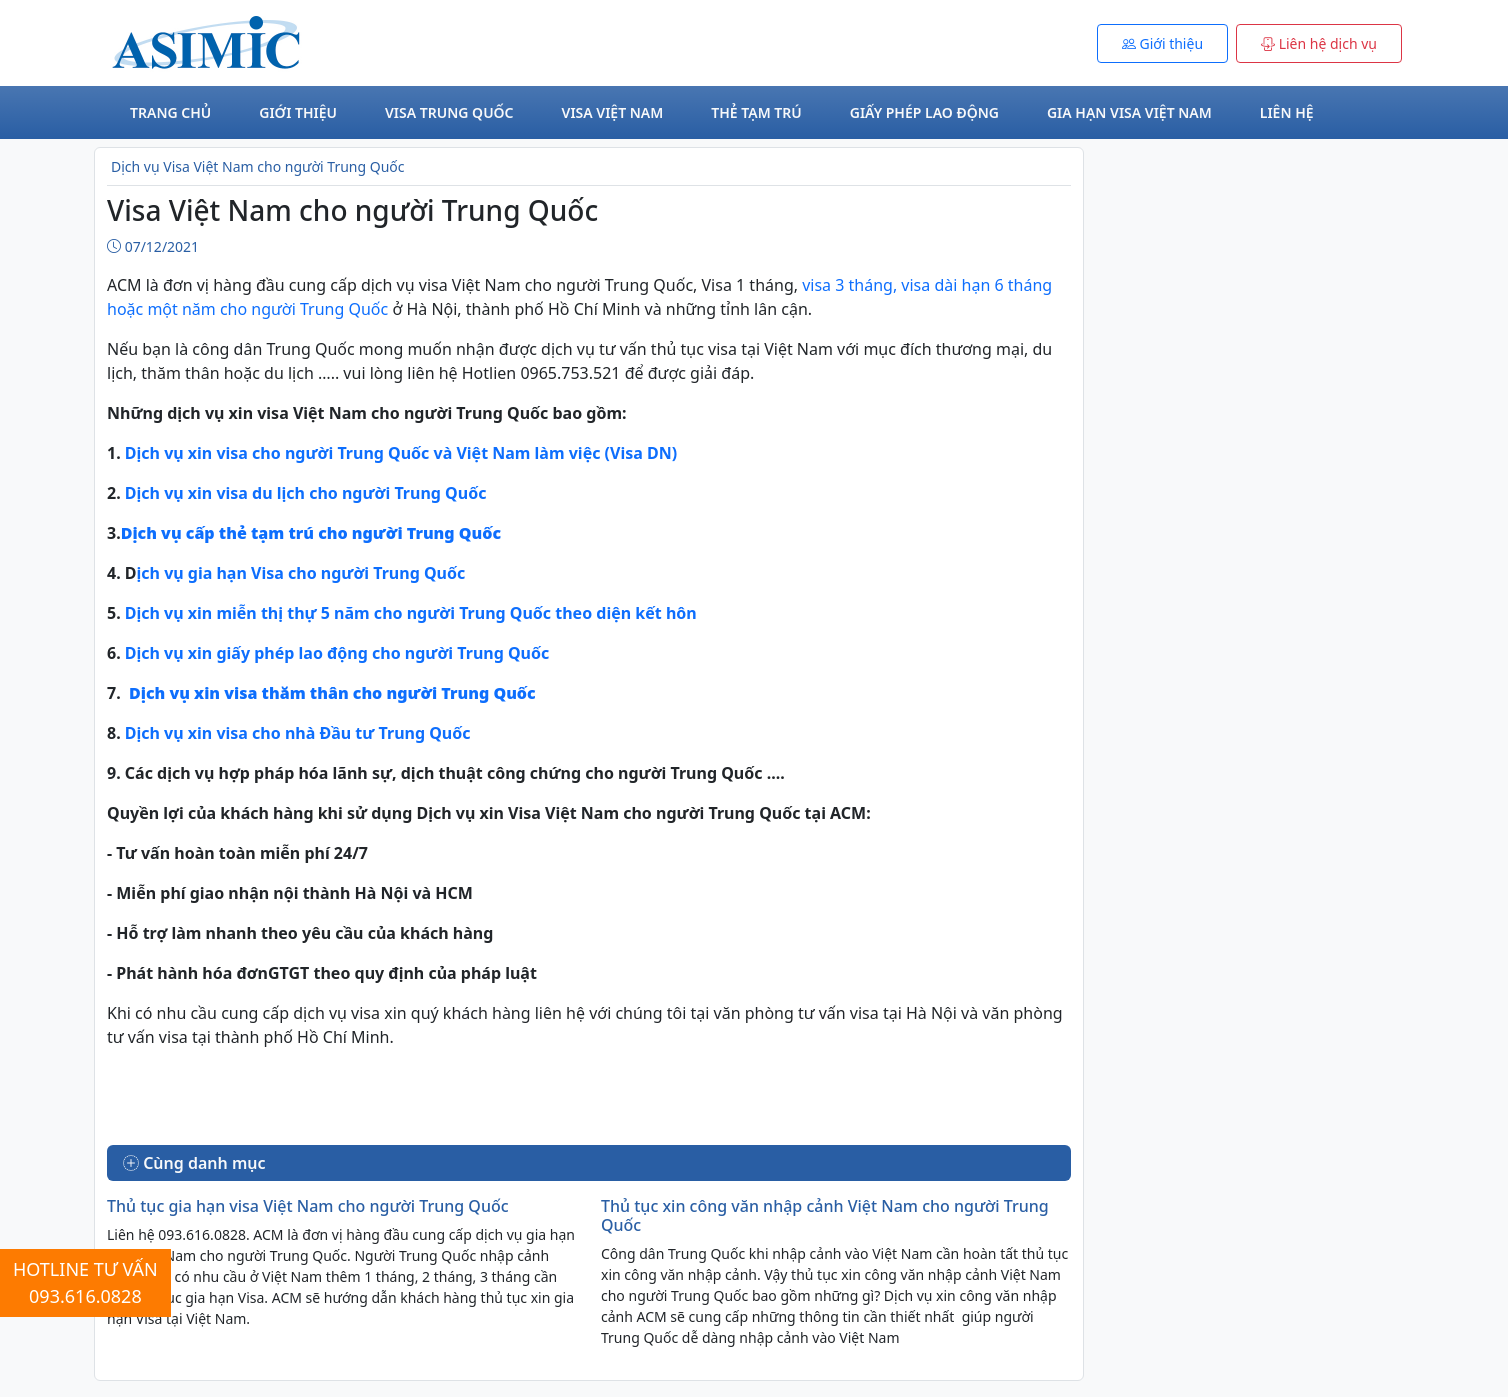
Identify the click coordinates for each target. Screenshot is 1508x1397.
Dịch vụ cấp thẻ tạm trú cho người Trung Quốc (311, 533)
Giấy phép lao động (924, 112)
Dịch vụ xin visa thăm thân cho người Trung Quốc (332, 693)
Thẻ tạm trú (756, 112)
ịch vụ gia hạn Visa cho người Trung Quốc (301, 573)
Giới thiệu (298, 112)
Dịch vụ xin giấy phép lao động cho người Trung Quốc (337, 653)
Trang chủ (170, 112)
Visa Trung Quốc (449, 112)
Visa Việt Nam (613, 112)
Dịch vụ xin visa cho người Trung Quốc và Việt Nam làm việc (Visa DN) (399, 453)
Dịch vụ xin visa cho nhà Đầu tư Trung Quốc (298, 733)
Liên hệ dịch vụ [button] (1319, 43)
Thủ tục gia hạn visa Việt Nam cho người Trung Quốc (308, 1206)
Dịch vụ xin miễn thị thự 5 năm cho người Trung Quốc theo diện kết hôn (413, 613)
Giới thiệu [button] (1162, 43)
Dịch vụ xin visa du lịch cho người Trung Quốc (304, 493)
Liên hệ (1287, 112)
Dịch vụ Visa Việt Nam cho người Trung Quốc (258, 166)
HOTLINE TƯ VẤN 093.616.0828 (85, 1282)
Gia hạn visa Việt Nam (1129, 112)
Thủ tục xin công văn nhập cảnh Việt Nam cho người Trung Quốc (825, 1215)
